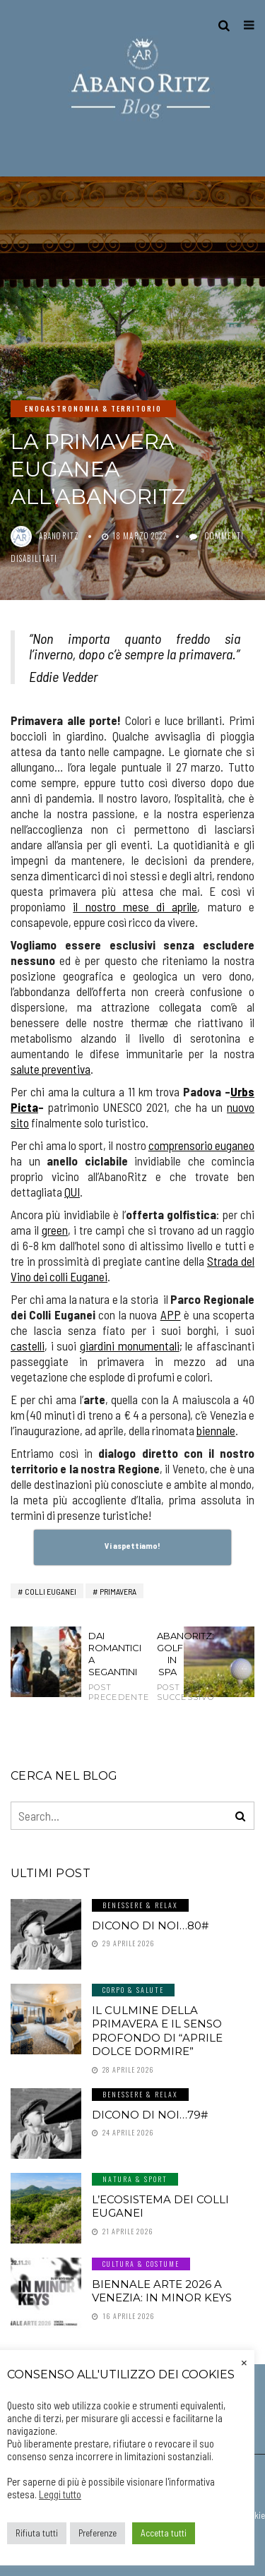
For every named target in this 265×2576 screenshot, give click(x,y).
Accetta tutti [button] (164, 2533)
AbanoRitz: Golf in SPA (167, 1666)
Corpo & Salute (133, 1989)
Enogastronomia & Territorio (93, 408)
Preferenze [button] (97, 2533)
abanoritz (59, 535)
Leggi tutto (60, 2494)
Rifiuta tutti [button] (37, 2533)
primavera (118, 1591)
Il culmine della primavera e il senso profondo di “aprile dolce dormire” (157, 2031)
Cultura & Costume (140, 2263)
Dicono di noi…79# (150, 2114)
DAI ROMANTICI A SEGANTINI (98, 1666)
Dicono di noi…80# (150, 1925)
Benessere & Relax (140, 1905)
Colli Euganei (50, 1591)
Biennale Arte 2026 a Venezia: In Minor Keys (162, 2291)
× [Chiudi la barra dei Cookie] (244, 2361)
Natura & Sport (134, 2179)
